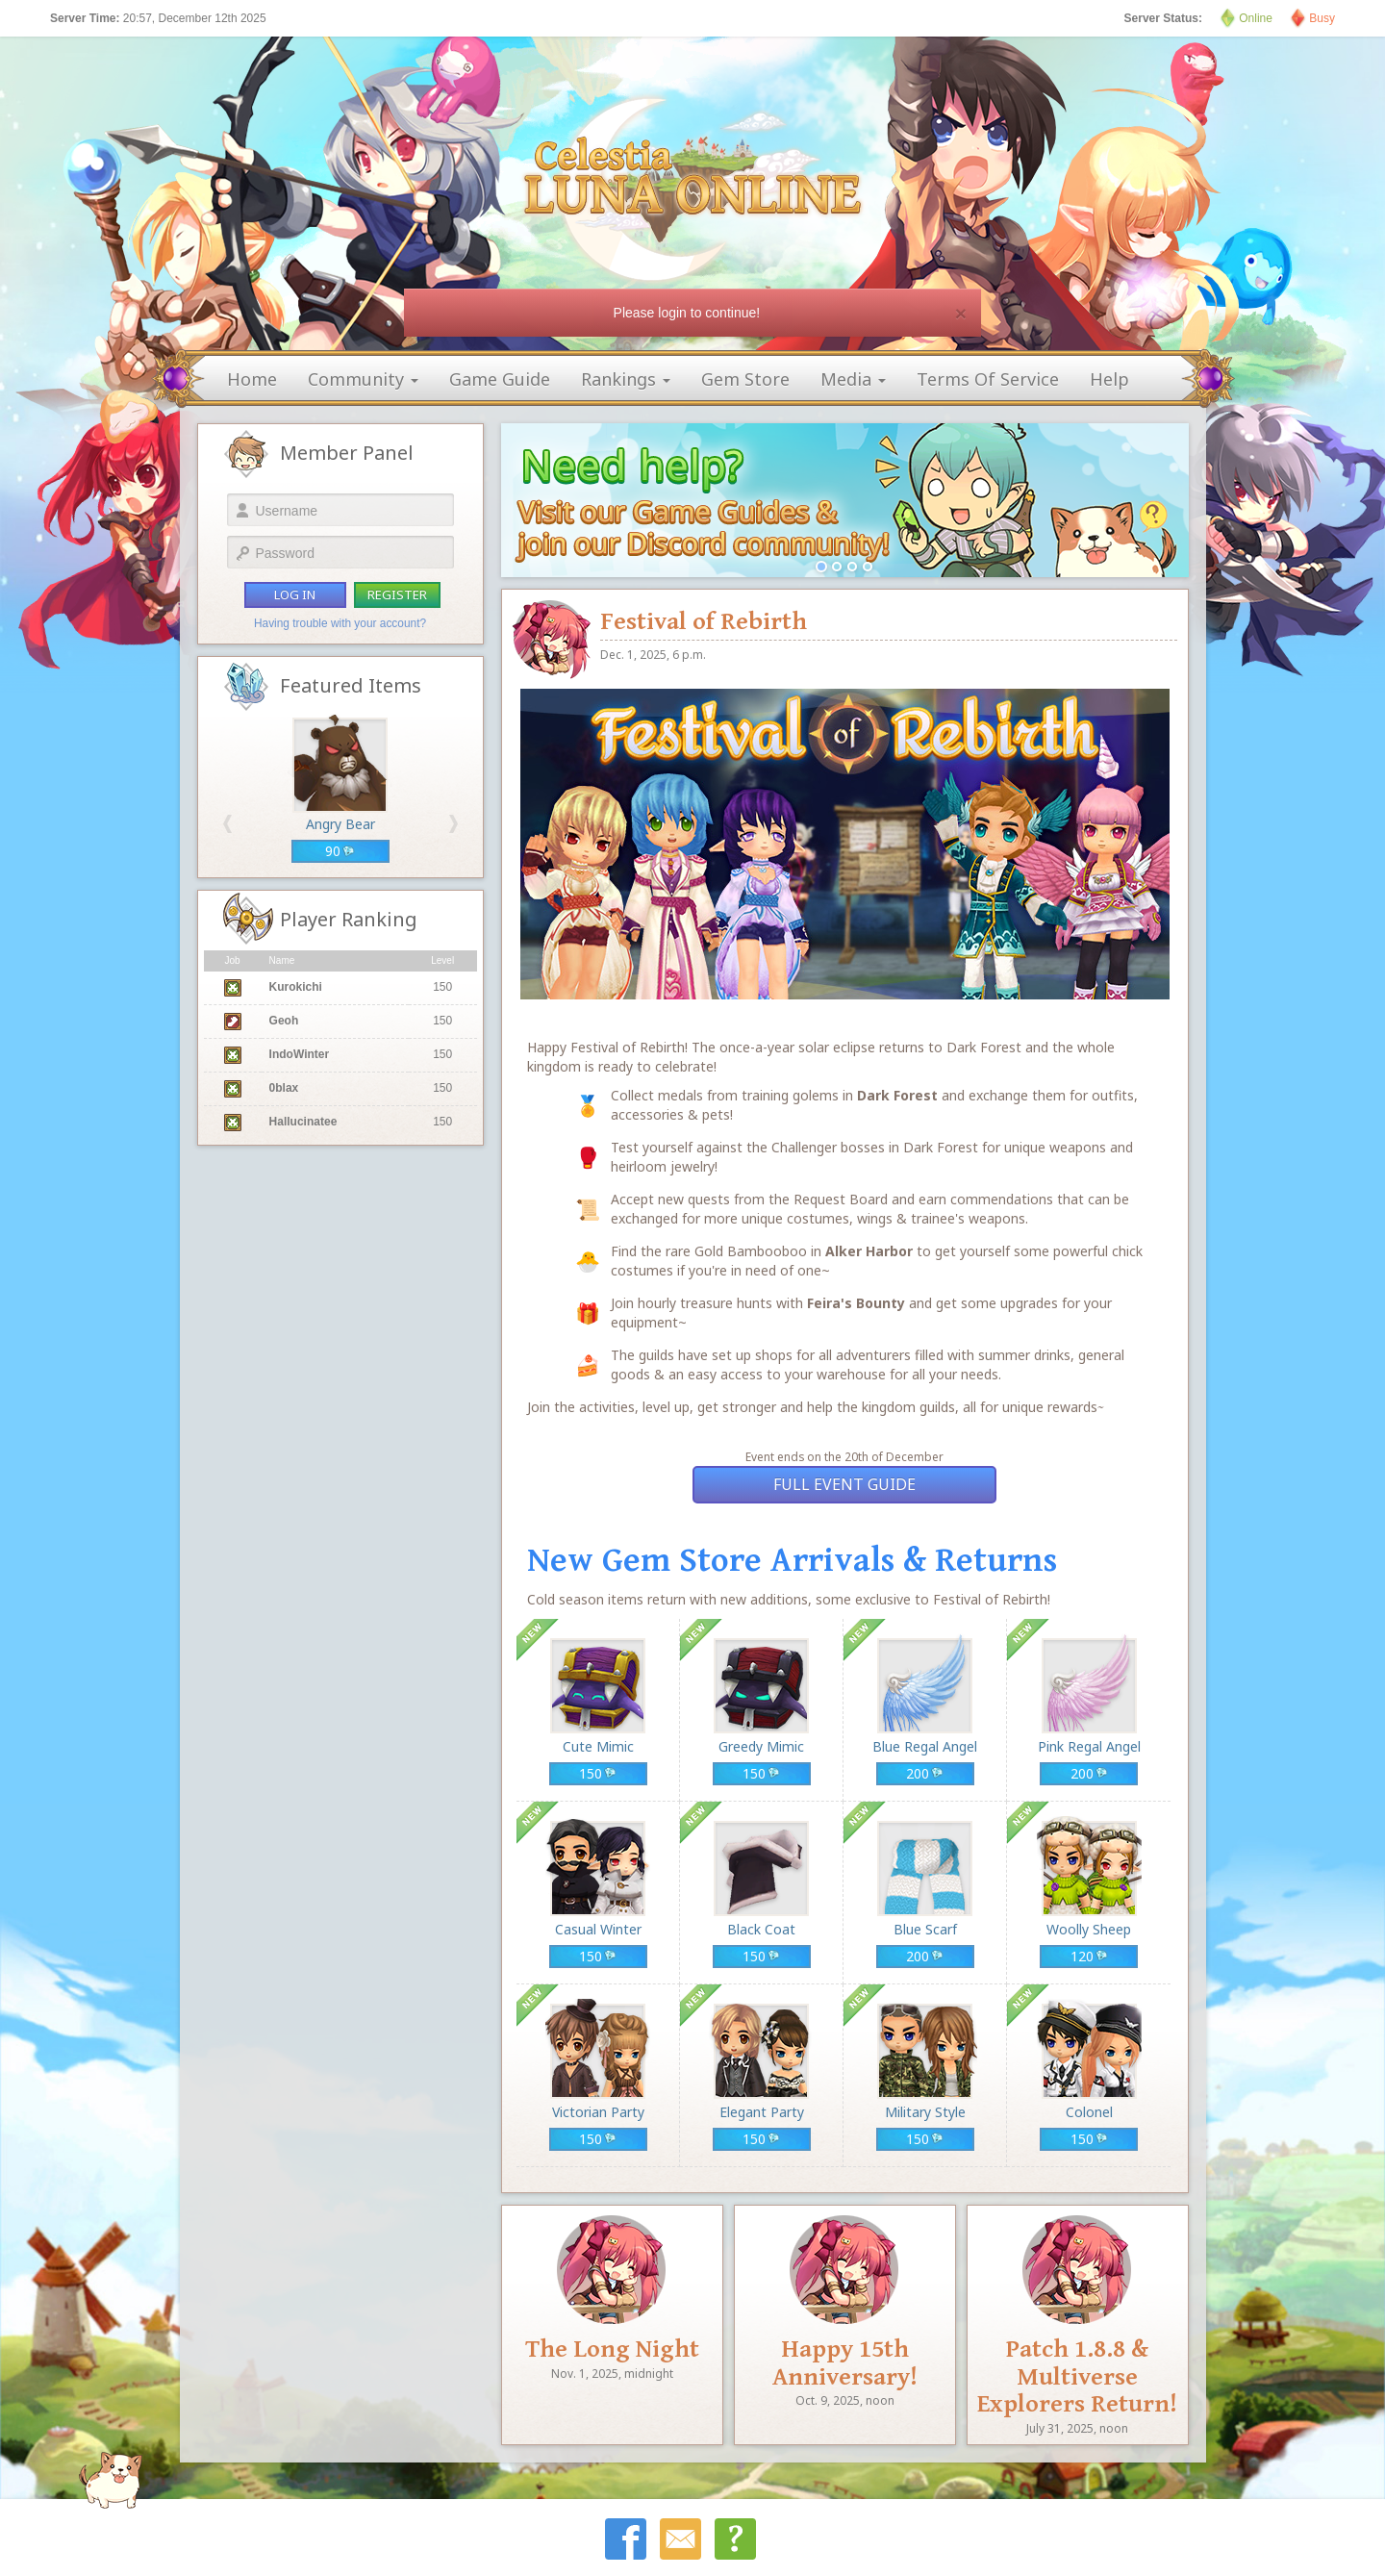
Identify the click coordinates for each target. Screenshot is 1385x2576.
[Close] (961, 313)
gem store (745, 379)
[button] (227, 824)
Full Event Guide (844, 1484)
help (1109, 379)
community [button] (363, 379)
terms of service (988, 379)
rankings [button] (625, 379)
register (397, 594)
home (252, 379)
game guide (499, 379)
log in (294, 594)
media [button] (853, 379)
